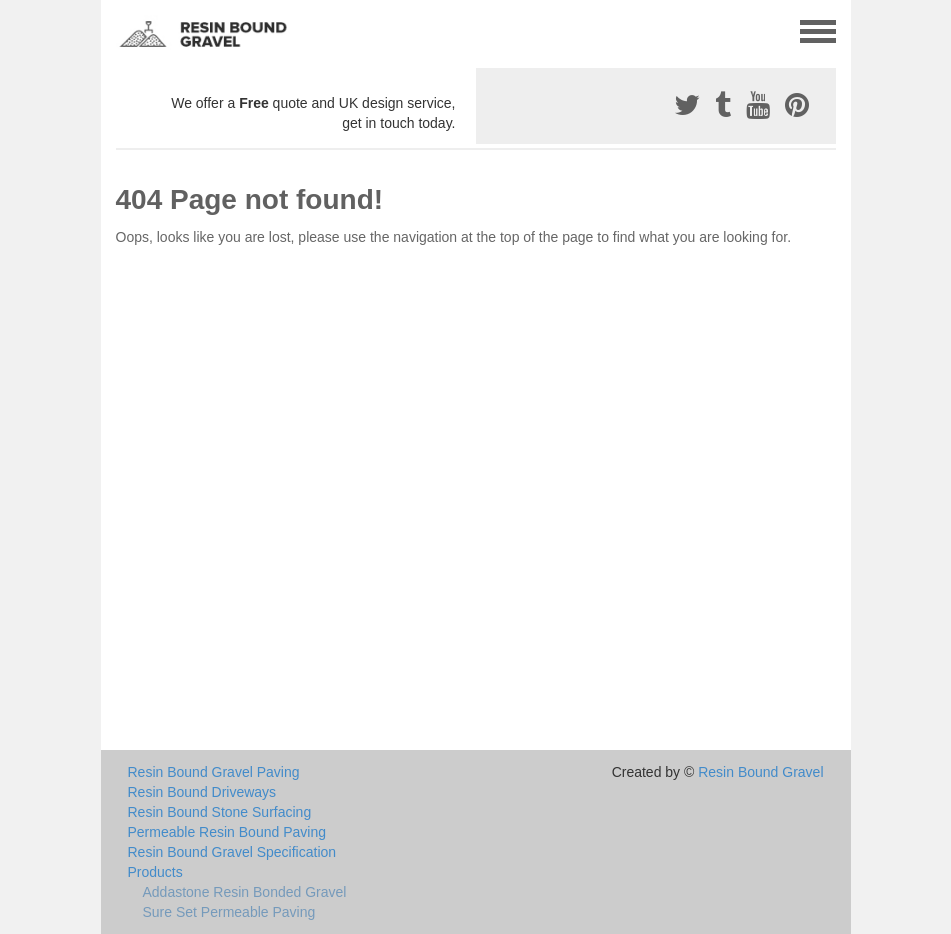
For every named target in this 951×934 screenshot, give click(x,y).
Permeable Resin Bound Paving (227, 832)
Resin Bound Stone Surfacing (220, 812)
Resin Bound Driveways (202, 792)
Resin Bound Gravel (760, 772)
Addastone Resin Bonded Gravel (245, 892)
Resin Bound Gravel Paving (214, 772)
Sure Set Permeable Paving (229, 912)
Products (155, 872)
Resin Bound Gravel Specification (232, 852)
